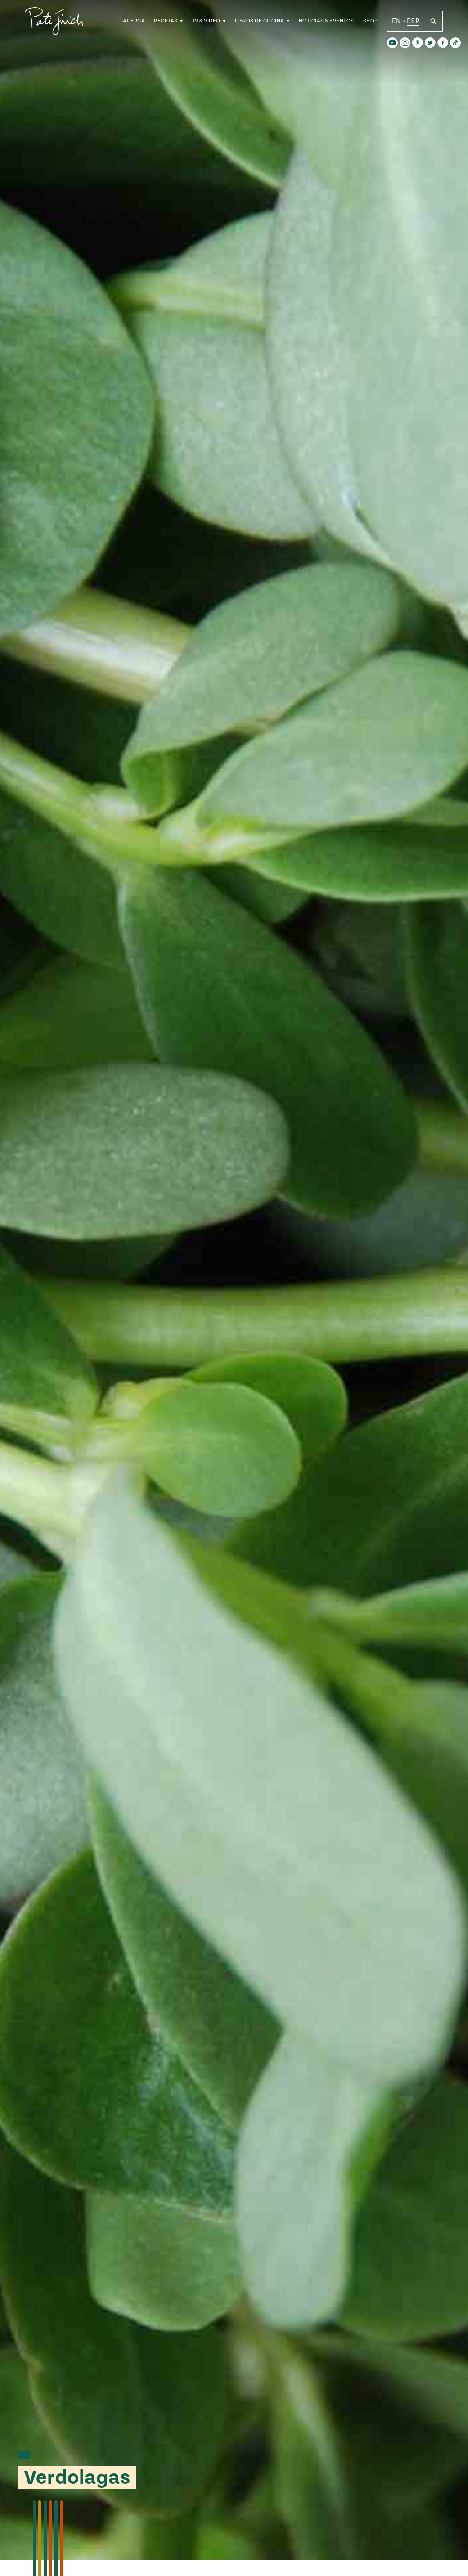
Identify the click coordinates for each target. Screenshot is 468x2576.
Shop (370, 22)
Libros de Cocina (259, 22)
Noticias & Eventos (326, 22)
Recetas (166, 22)
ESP (413, 22)
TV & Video (206, 22)
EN (396, 22)
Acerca (134, 22)
